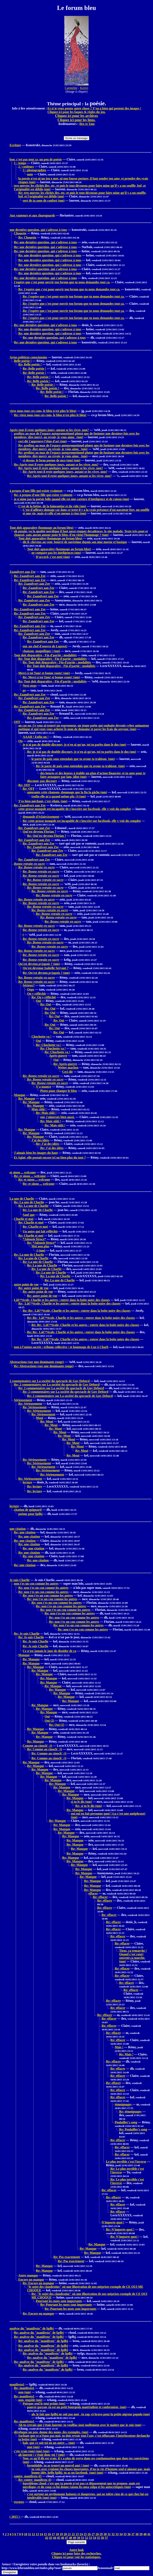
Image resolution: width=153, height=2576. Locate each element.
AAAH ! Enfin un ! (36, 736)
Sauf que (29, 1214)
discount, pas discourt (42, 781)
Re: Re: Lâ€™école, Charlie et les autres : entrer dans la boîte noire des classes (76, 1310)
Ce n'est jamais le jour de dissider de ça (49, 1651)
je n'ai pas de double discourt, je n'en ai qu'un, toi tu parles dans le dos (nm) (74, 744)
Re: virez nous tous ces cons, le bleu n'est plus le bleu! (50, 415)
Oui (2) (49, 1720)
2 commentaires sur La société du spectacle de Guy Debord (50, 1381)
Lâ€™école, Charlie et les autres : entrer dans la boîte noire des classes (62, 1300)
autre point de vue (26, 1284)
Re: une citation (24, 1532)
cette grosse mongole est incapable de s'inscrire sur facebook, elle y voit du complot (74, 809)
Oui (38, 1000)
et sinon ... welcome (23, 1172)
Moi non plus (40, 1246)
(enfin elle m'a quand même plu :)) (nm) (58, 796)
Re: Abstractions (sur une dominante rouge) (44, 1366)
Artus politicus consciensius (28, 357)
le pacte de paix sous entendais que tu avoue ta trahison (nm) (73, 759)
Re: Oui (45, 1004)
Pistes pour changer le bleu (58, 1090)
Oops (30, 989)
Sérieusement (23, 1400)
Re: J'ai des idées (47, 1143)
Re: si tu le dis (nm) (88, 1806)
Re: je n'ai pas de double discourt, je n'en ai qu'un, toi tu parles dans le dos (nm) (81, 751)
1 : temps (20, 163)
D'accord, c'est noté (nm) (53, 557)
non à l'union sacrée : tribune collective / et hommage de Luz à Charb (61, 1347)
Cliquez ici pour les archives (76, 116)
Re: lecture (34, 1486)
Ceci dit (67, 1071)
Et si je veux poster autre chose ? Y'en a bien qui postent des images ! (94, 108)
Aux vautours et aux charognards (32, 215)
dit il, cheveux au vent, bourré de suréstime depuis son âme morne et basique (75, 542)
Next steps (30, 685)
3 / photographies (34, 170)
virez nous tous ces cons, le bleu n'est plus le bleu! (43, 411)
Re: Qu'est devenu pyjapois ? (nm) (46, 972)
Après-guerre (58, 1055)
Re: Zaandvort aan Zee (30, 576)
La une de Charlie (22, 1198)
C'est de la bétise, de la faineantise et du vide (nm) (52, 506)
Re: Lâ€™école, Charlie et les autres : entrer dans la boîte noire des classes (69, 1303)
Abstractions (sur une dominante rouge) (37, 1362)
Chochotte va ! (41, 1036)
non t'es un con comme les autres (36, 1583)
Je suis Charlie (19, 1580)
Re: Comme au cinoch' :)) (44, 1749)
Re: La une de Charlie (29, 1202)
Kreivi (84, 88)
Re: (36, 867)
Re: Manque (26, 1098)
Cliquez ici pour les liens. (76, 120)
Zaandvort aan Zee (23, 571)
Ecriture (15, 145)
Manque (19, 1095)
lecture (27, 1482)
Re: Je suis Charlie (26, 1633)
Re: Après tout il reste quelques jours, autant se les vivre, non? (56, 464)
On (20, 741)
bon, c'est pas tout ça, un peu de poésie (36, 159)
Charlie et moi (23, 1219)
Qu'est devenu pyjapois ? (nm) (39, 964)
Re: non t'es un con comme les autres (43, 1587)
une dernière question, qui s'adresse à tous (38, 229)
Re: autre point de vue (33, 1288)
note (30, 174)
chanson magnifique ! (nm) (41, 651)
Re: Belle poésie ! (30, 364)
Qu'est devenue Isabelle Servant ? (46, 968)
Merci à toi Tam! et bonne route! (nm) (44, 673)
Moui (39, 1418)
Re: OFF (24, 785)
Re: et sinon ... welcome (30, 1176)
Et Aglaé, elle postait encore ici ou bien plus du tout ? (50, 1157)
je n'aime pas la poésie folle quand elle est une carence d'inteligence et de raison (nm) (71, 499)
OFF (17, 722)
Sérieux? (29, 985)
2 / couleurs (26, 166)
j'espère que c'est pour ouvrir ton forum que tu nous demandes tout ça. (62, 282)
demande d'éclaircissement (41, 816)
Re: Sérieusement (30, 1403)
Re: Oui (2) (56, 1724)
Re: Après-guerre (65, 1064)
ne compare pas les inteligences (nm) (56, 552)
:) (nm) (40, 1250)
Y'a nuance (43, 1086)
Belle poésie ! (23, 360)
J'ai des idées (40, 1140)
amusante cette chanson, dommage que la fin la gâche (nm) (67, 792)
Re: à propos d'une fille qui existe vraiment (43, 495)
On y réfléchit (36, 993)
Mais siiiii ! (39, 1109)
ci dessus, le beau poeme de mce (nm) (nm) (51, 460)
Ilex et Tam (86, 124)
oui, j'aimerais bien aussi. (57, 1117)
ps (24, 690)
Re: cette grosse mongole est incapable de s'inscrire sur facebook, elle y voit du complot (82, 821)
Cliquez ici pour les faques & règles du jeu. (76, 112)
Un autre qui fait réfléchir (40, 1231)
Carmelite (71, 88)
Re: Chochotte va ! (48, 1045)
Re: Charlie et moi (30, 1222)
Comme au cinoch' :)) (37, 1745)
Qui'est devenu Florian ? (39, 831)
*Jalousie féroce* (34, 1239)
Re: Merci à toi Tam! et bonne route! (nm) (51, 677)
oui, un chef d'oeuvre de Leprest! (45, 646)
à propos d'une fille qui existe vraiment (36, 490)
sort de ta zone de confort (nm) (44, 200)
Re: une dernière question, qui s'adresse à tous (45, 242)
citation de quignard (28, 1509)
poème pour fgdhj (30, 1514)
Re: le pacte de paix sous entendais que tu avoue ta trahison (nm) (80, 766)
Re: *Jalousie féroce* (41, 1242)
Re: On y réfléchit (43, 997)
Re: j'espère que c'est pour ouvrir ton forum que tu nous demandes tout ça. (69, 289)
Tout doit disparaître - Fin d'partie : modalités (45, 655)
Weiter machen (68, 1067)
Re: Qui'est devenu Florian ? (46, 835)
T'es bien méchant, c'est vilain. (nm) (42, 801)
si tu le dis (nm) (81, 1801)
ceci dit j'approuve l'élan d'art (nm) (42, 441)
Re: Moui (46, 1421)
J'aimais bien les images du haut (36, 1152)
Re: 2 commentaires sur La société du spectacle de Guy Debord (57, 1384)
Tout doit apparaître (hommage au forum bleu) (42, 527)
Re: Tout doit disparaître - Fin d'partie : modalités (52, 658)
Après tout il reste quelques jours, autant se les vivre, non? (49, 430)
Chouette (20, 233)
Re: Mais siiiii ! (46, 1112)
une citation (18, 1528)
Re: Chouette (27, 237)
